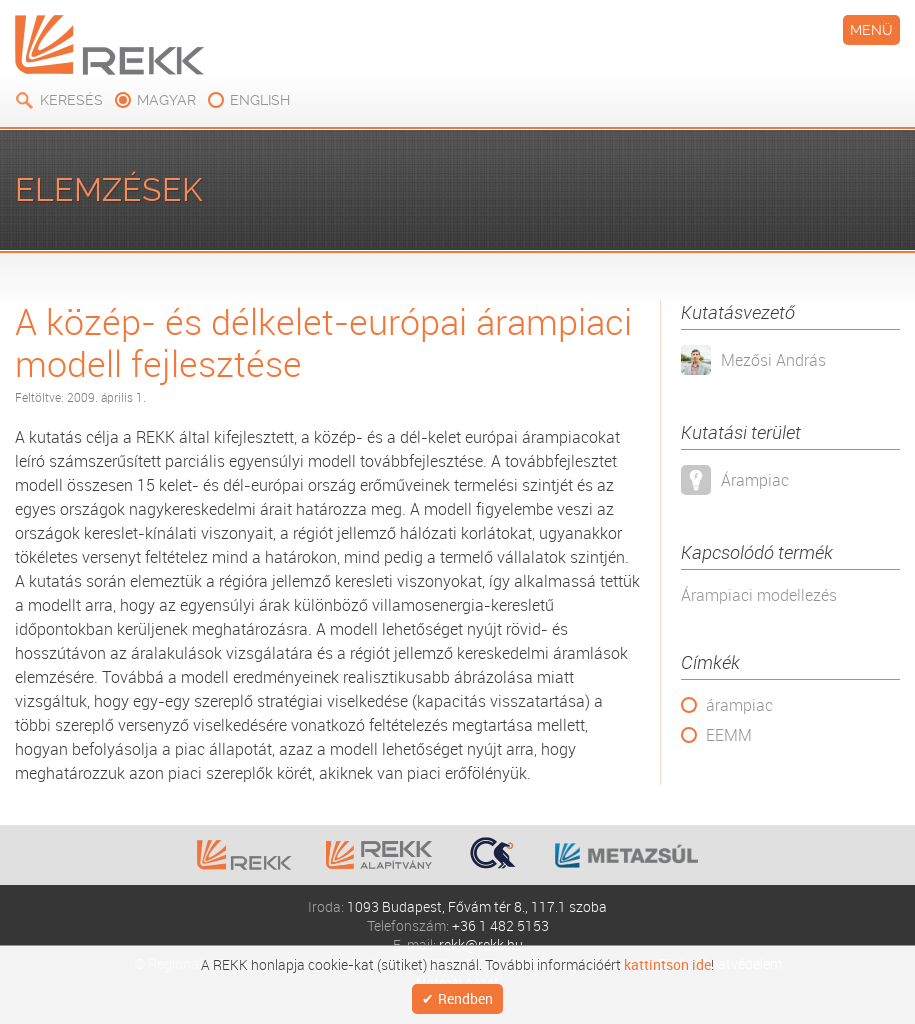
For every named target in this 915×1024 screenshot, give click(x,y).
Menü (871, 30)
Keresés (71, 100)
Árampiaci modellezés (759, 595)
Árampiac (755, 480)
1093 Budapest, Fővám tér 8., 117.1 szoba (477, 906)
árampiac (739, 705)
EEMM (729, 735)
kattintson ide (667, 961)
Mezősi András (773, 360)
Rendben (465, 996)
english (260, 100)
